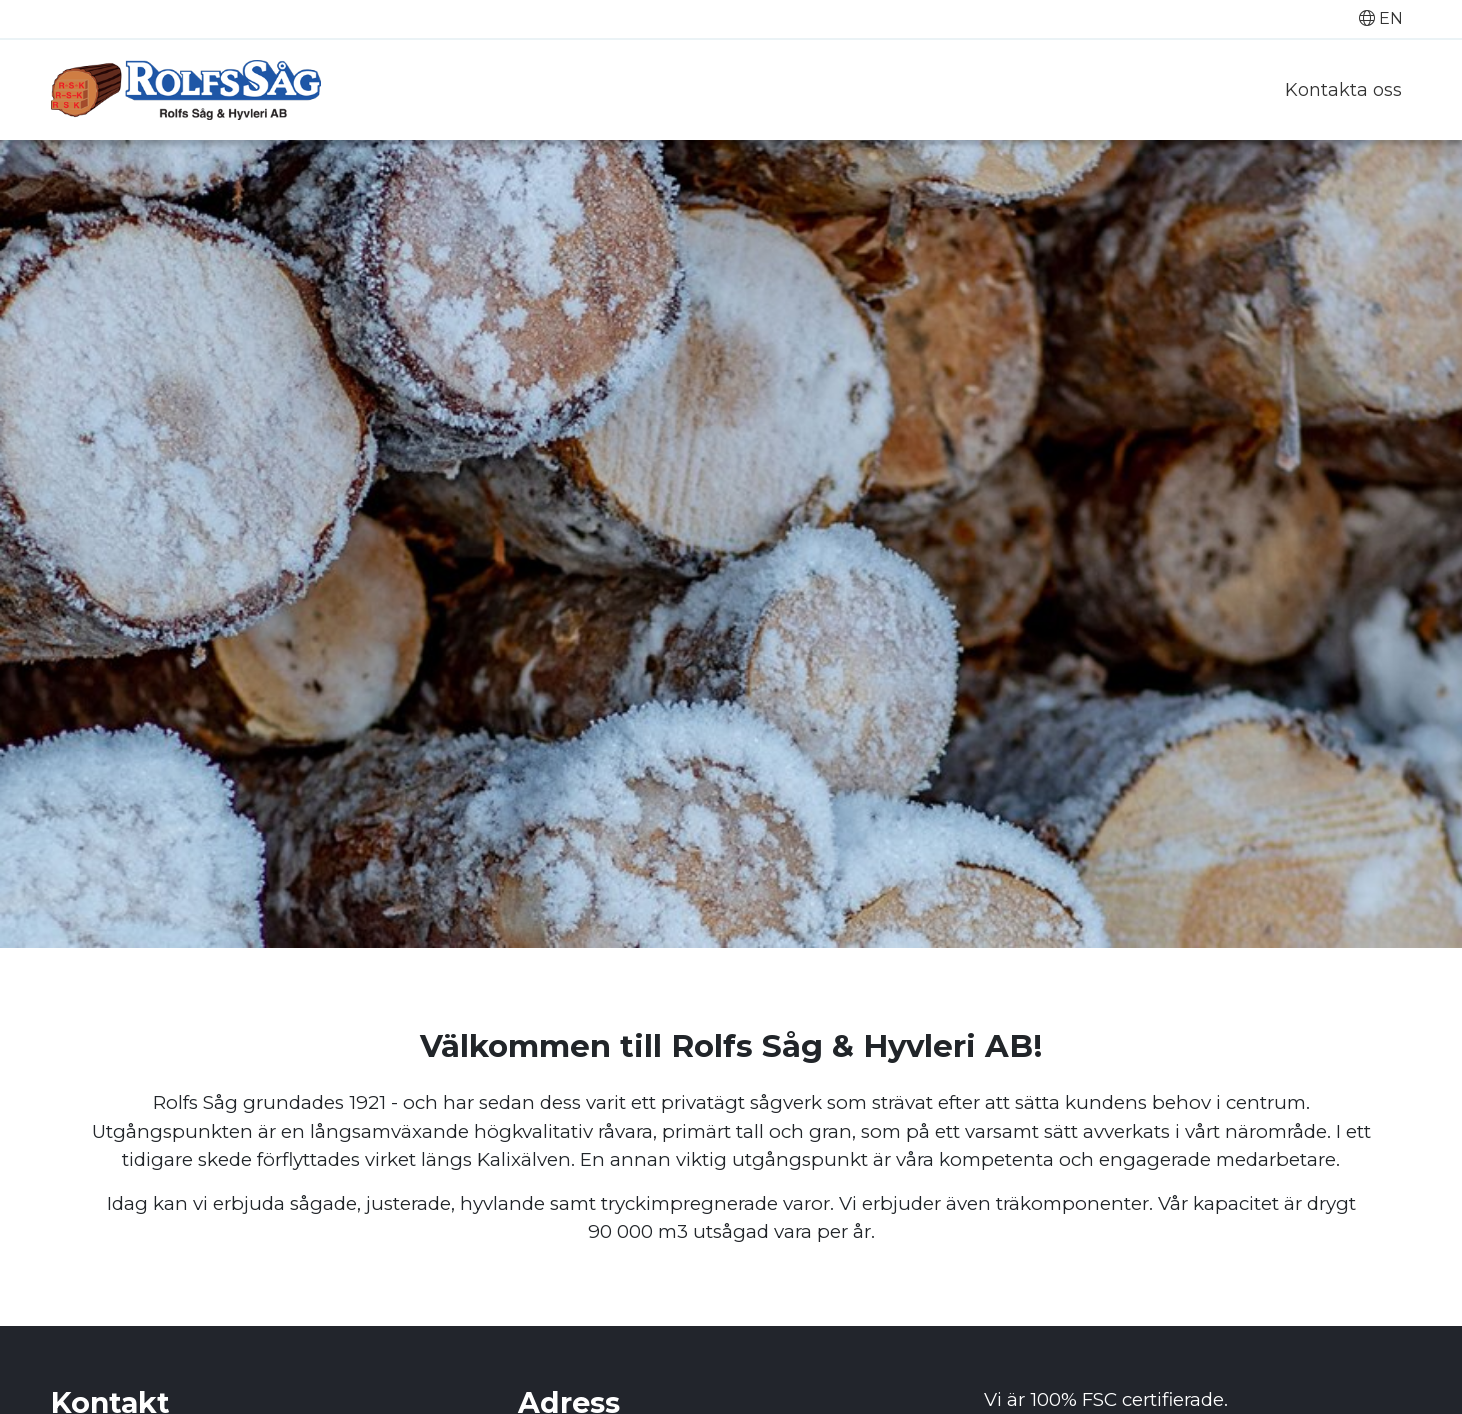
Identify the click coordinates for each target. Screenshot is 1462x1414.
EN (1381, 18)
